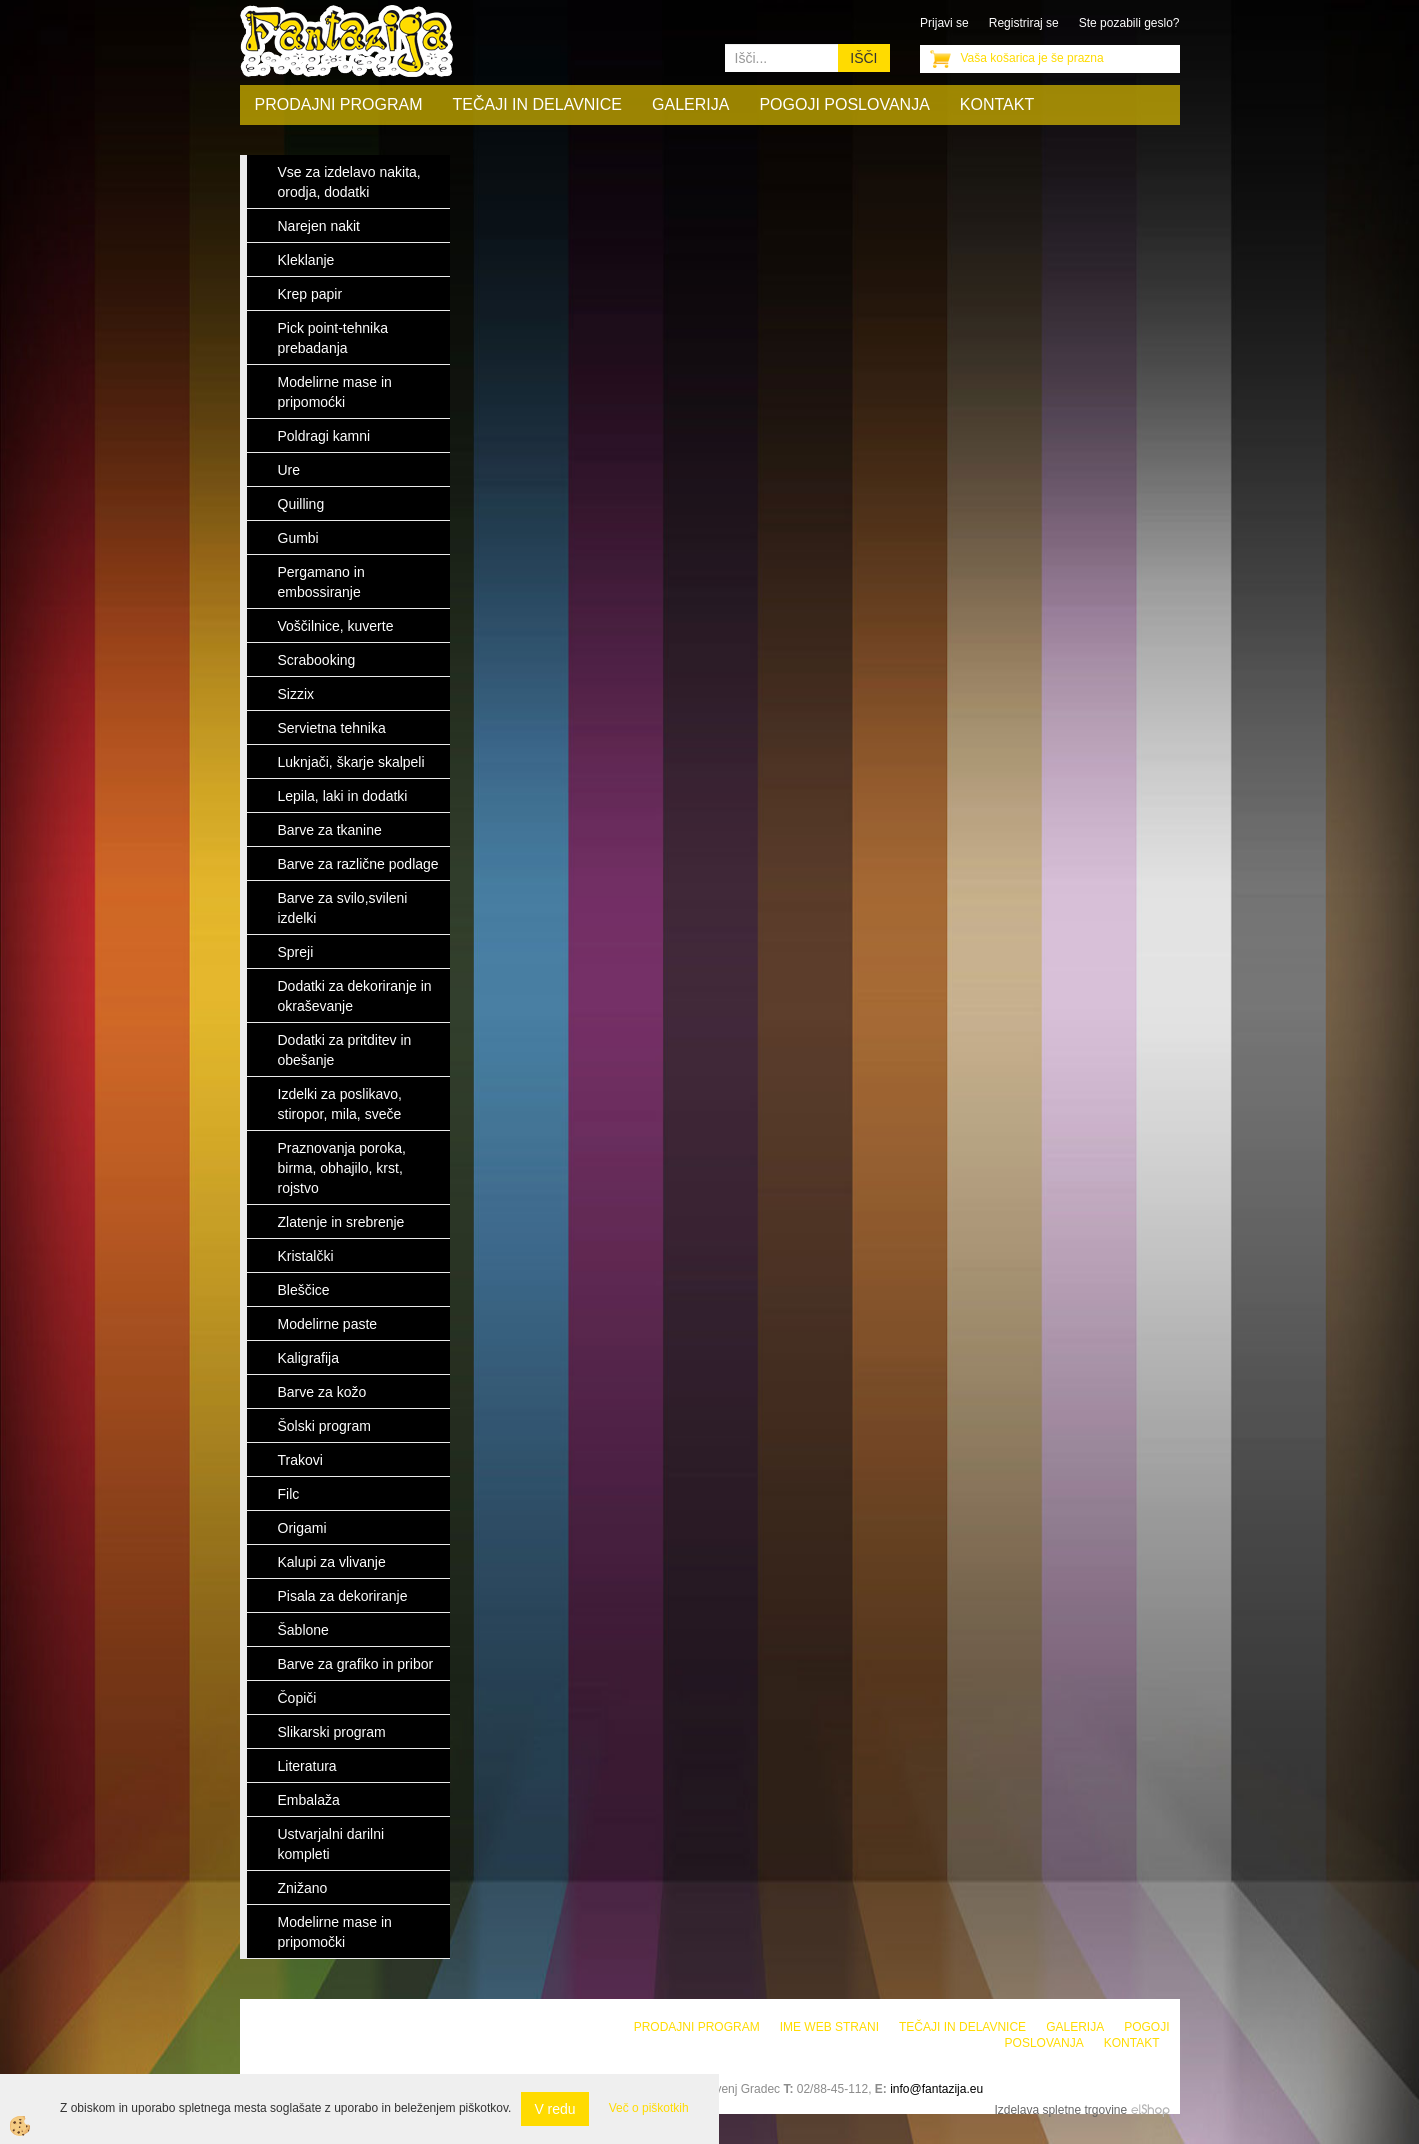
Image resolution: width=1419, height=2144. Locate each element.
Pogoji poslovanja (844, 104)
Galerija (690, 104)
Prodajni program (339, 104)
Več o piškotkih (649, 2108)
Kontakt (997, 104)
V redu (554, 2109)
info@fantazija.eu (936, 2089)
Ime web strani (829, 2027)
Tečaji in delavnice (538, 104)
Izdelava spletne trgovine (1060, 2110)
